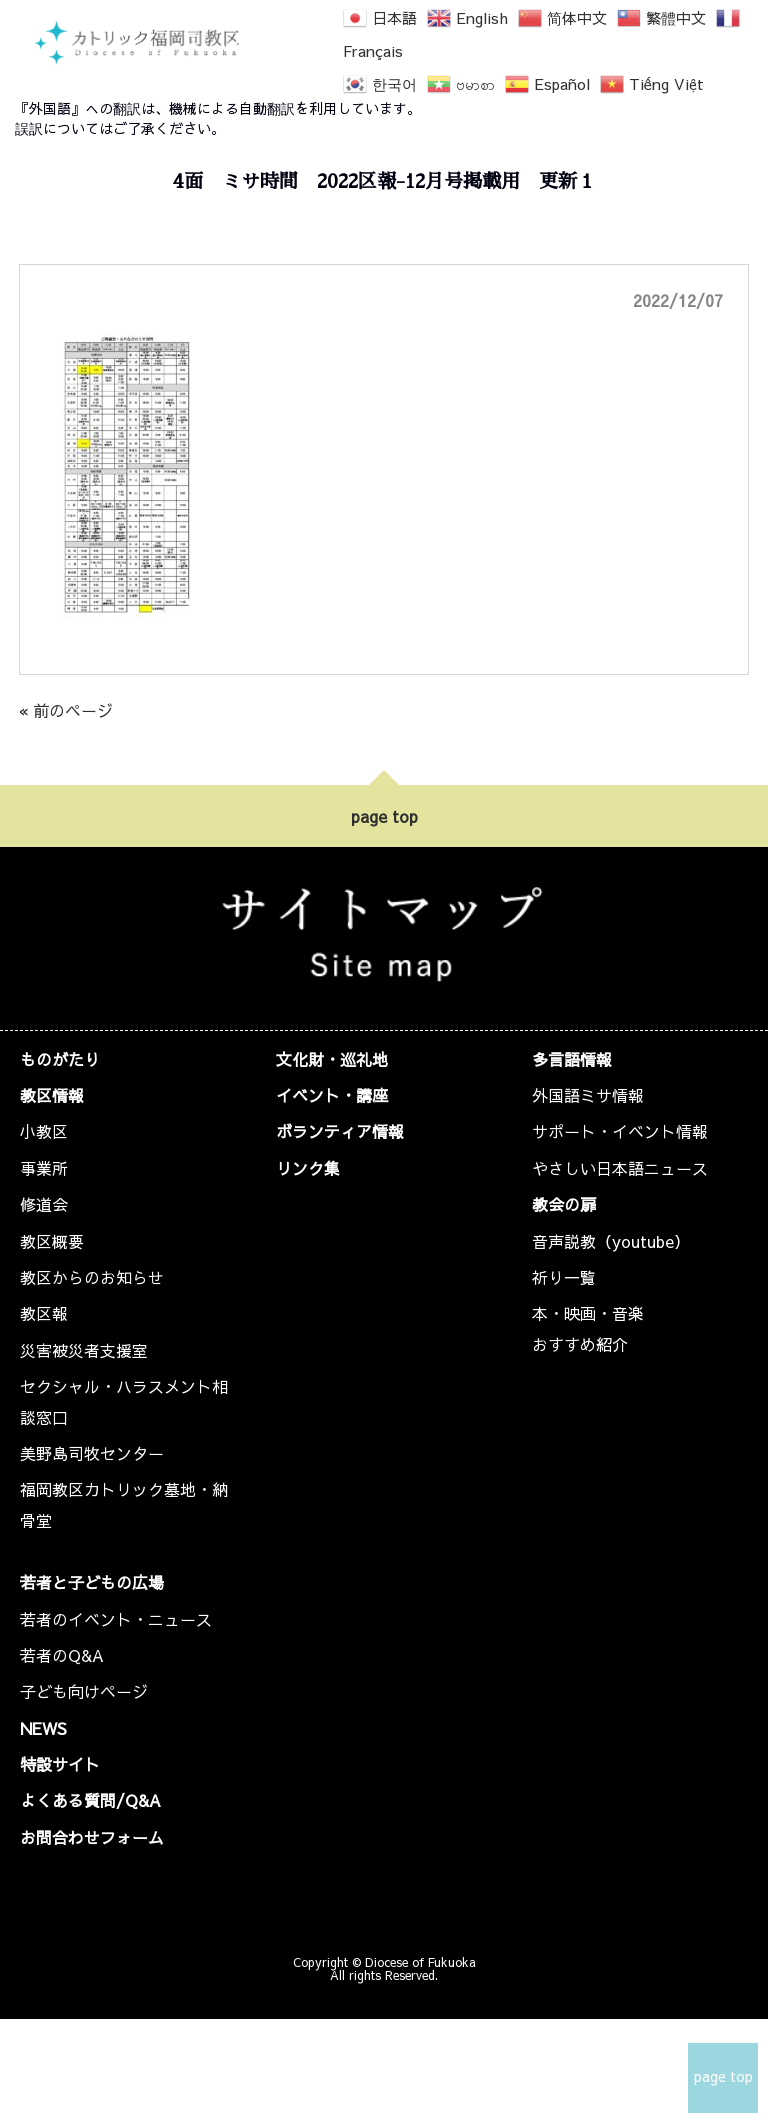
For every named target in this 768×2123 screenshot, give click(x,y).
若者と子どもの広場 (92, 1582)
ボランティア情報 (340, 1131)
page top (384, 816)
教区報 (44, 1313)
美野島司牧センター (92, 1453)
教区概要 (52, 1241)
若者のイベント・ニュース (116, 1619)
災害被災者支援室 (84, 1350)
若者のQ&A (62, 1655)
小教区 (44, 1131)
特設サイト (60, 1764)
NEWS (43, 1728)
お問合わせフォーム (92, 1837)
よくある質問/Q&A (90, 1800)
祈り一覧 (564, 1277)
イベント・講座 (332, 1095)
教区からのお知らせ (92, 1277)
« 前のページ (66, 710)
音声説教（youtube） (611, 1241)
